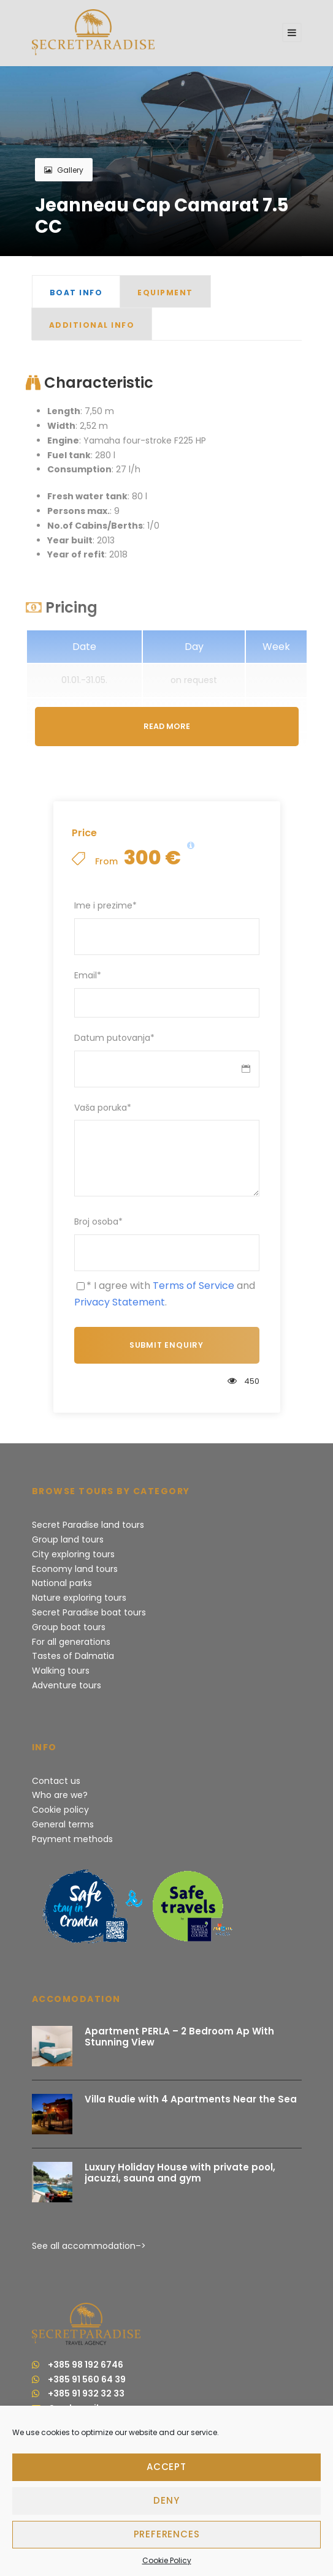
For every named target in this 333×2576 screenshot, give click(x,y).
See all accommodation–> (89, 2246)
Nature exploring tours (79, 1598)
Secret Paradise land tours (88, 1525)
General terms (63, 1824)
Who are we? (60, 1795)
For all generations (71, 1642)
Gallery (63, 170)
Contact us (56, 1781)
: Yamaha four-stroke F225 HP (126, 440)
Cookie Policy (166, 2560)
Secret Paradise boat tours (89, 1612)
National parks (62, 1583)
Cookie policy (60, 1810)
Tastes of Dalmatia (73, 1656)
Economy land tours (75, 1569)
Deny (166, 2500)
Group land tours (68, 1539)
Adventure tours (66, 1685)
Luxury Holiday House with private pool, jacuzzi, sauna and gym (180, 2173)
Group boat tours (68, 1627)
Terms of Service (193, 1286)
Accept (166, 2466)
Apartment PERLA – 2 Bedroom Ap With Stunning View (179, 2037)
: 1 (98, 525)
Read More (167, 726)
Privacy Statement (119, 1302)
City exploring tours (73, 1554)
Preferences (167, 2534)
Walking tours (61, 1670)
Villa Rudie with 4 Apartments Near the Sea (191, 2099)
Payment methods (72, 1839)
